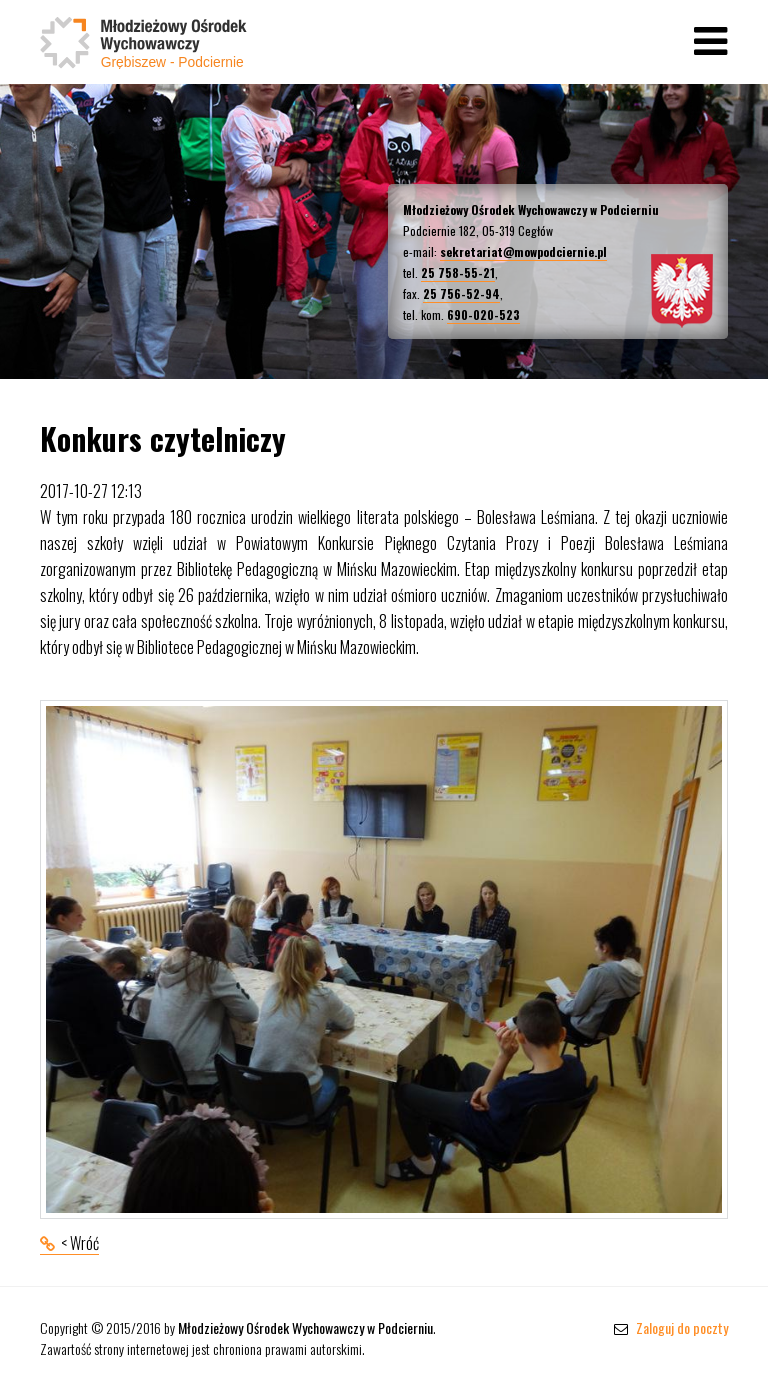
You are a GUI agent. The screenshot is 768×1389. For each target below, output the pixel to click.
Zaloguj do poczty (671, 1327)
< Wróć (80, 1243)
